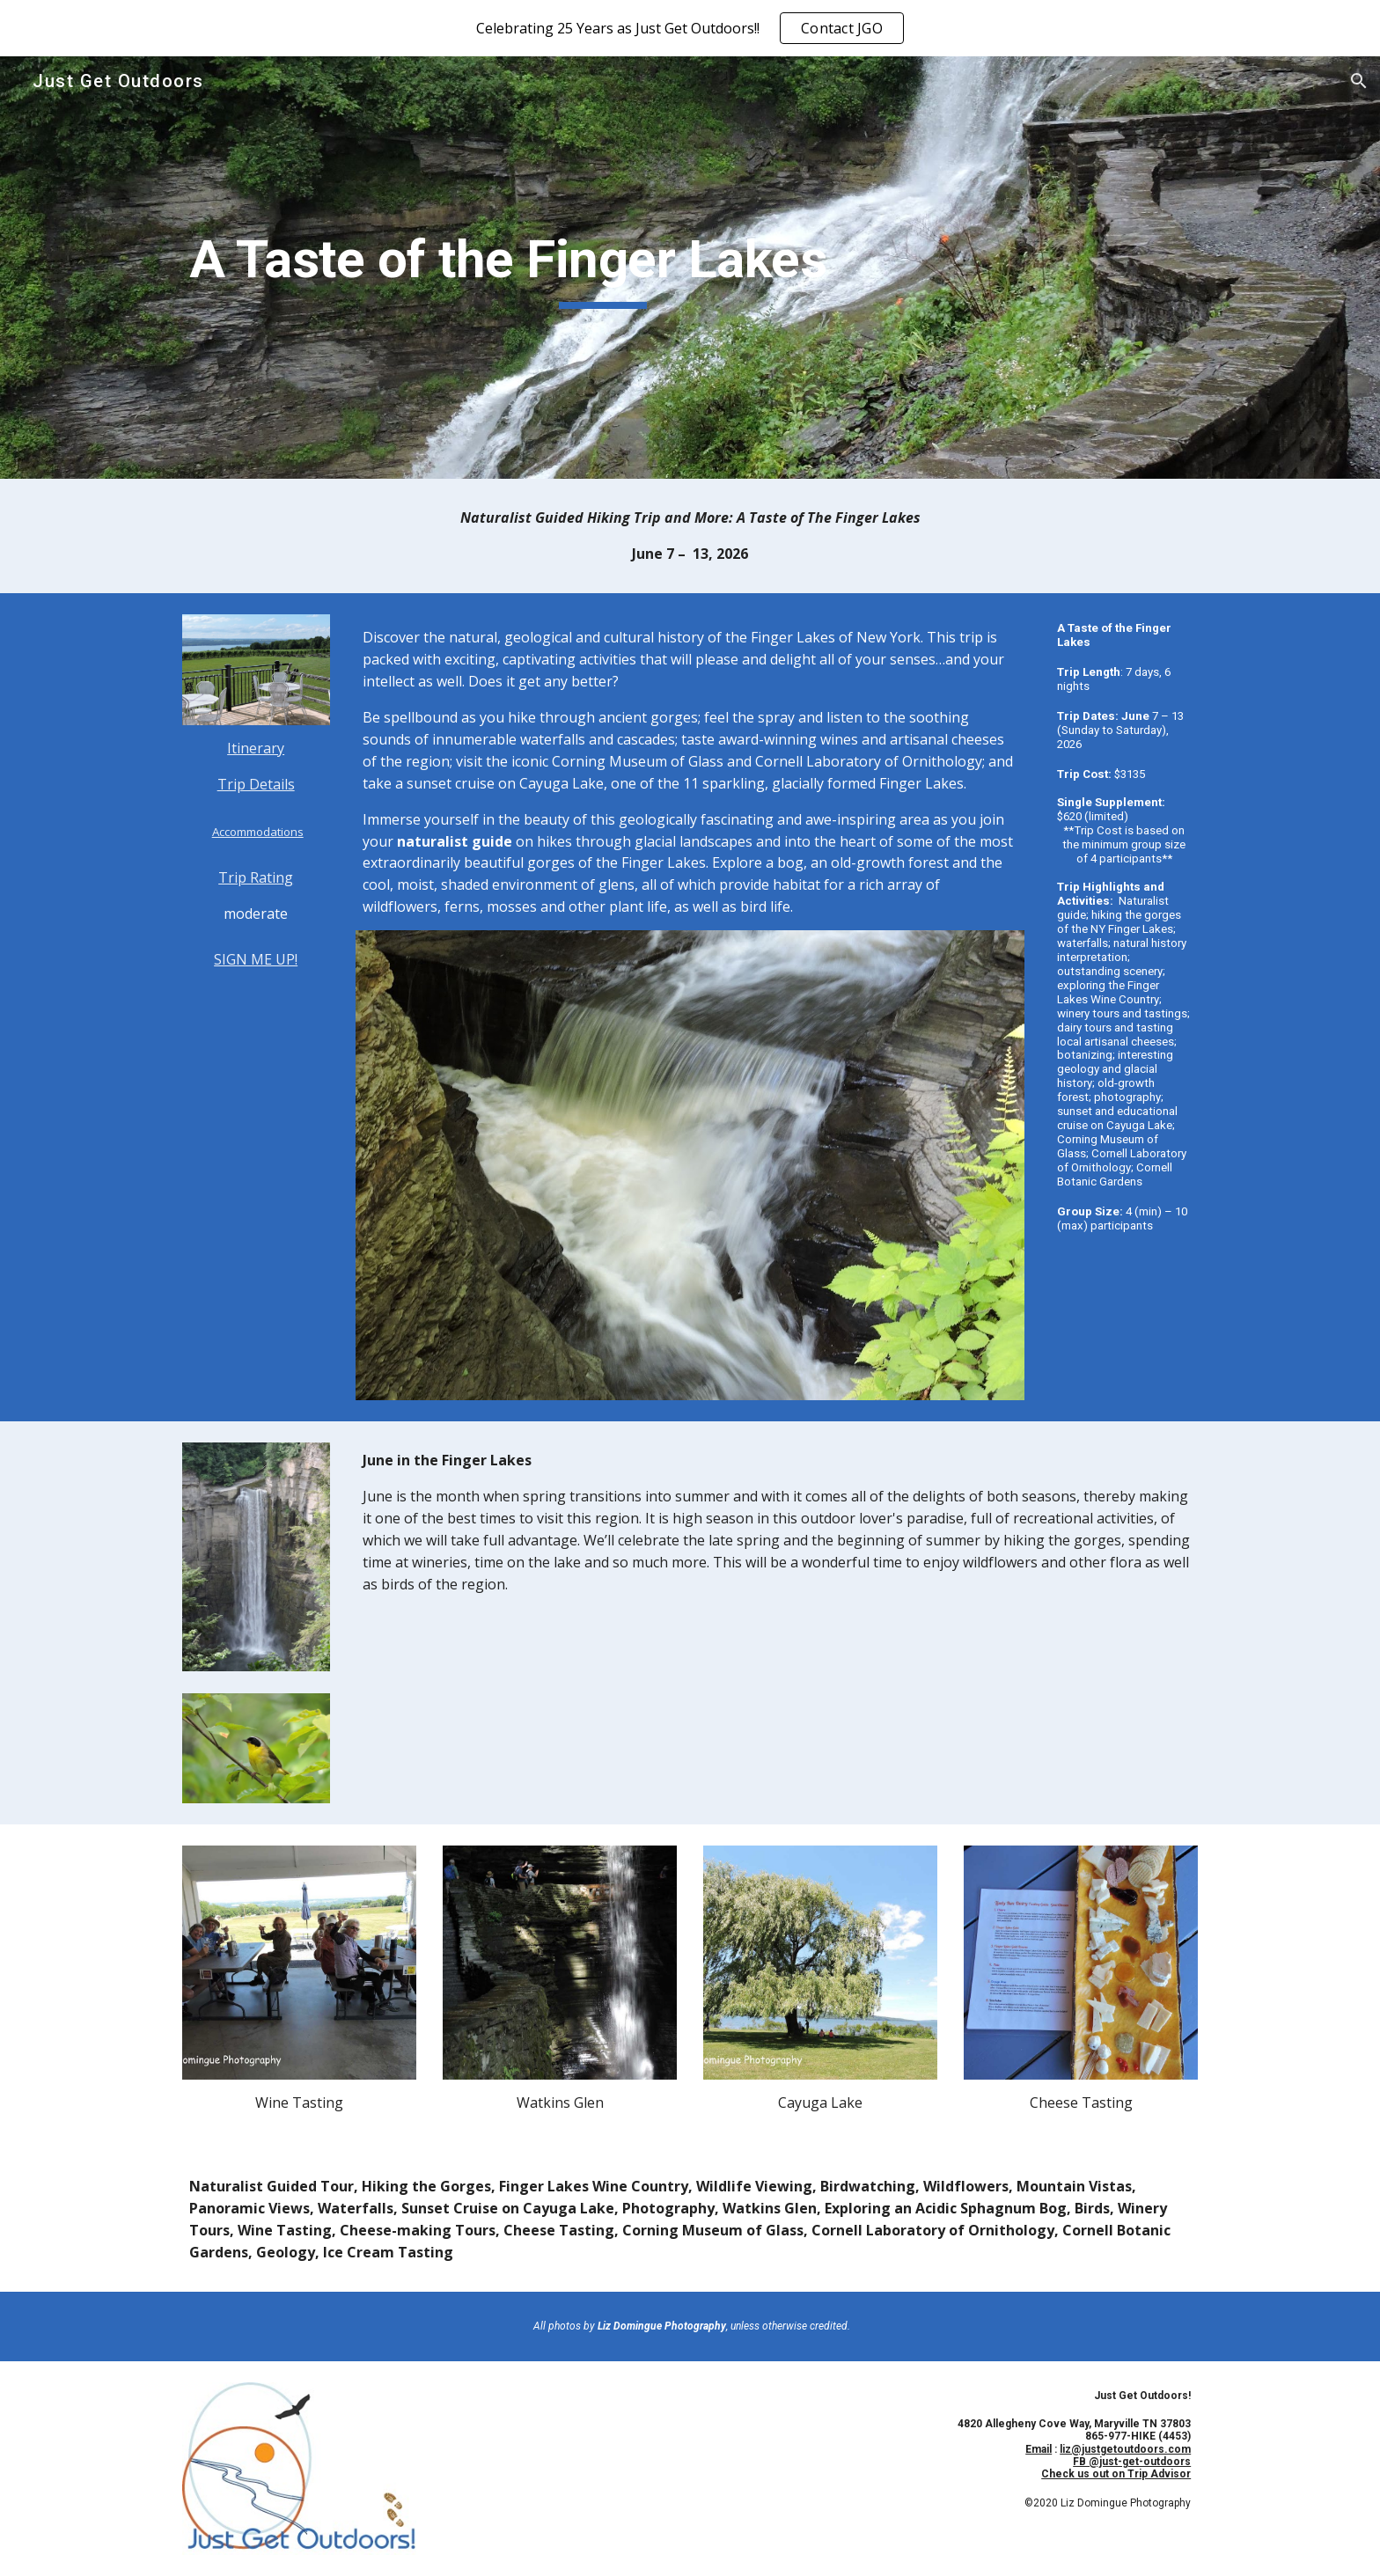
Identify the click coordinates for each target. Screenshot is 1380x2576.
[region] (690, 28)
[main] (603, 267)
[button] (1359, 81)
